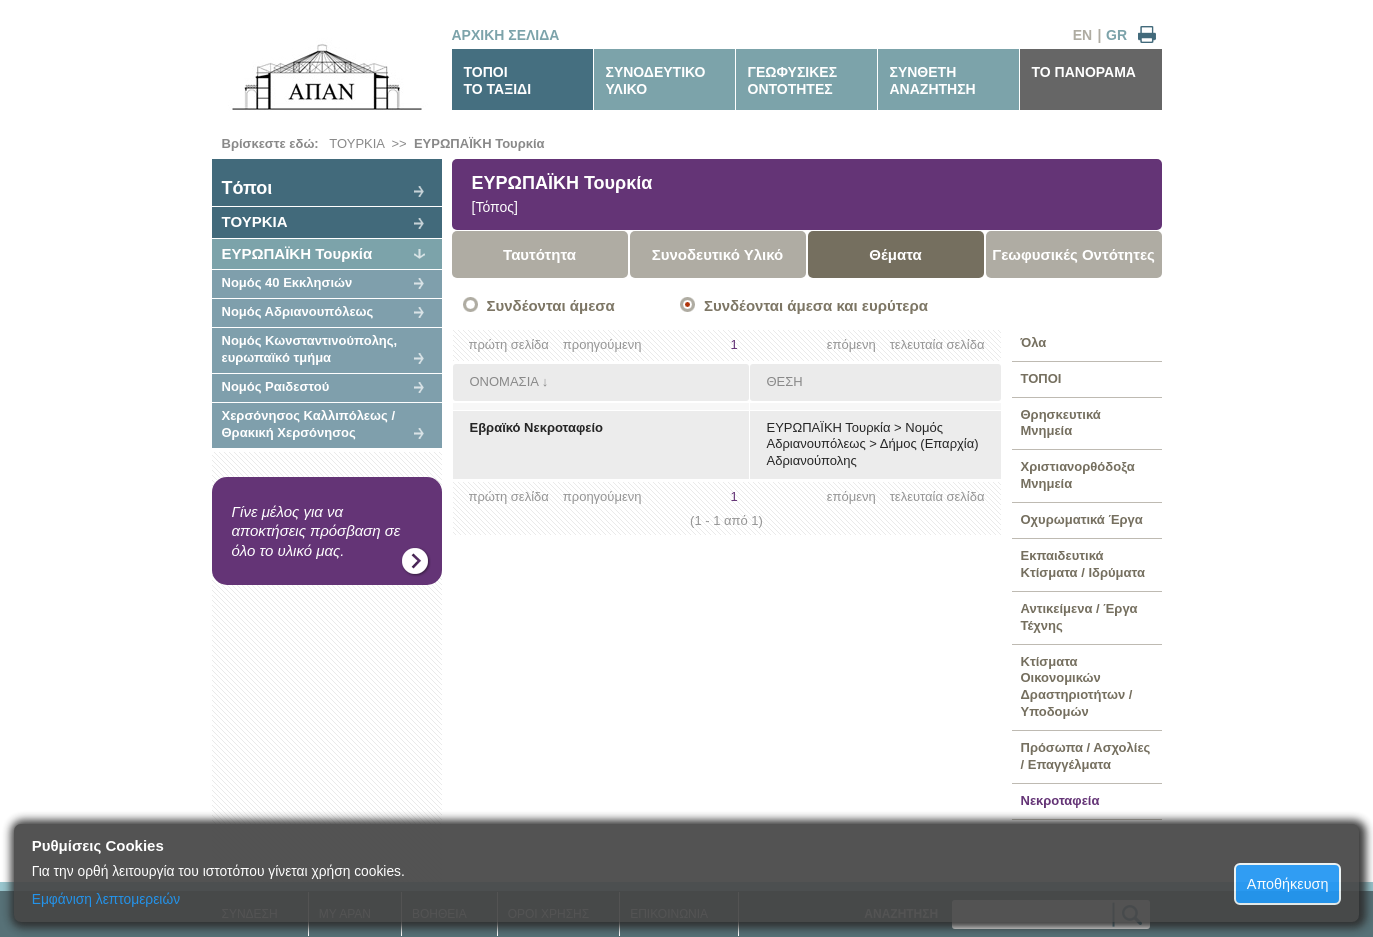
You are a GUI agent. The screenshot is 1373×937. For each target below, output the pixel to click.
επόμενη (851, 344)
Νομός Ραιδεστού (276, 386)
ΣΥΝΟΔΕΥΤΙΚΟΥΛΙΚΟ (656, 80)
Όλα (1034, 342)
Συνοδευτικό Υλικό (718, 254)
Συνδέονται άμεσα (551, 305)
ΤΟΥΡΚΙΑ (356, 143)
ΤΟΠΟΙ (1041, 378)
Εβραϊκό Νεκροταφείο (537, 427)
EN (1082, 35)
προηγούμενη (602, 344)
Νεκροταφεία (1060, 800)
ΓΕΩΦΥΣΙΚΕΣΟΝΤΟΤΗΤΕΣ (793, 80)
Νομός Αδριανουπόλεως (298, 311)
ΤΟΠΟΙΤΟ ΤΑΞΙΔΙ (498, 80)
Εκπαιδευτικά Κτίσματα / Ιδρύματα (1083, 564)
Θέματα (895, 254)
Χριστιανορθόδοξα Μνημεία (1078, 475)
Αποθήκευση (1288, 884)
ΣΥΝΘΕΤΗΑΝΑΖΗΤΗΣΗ (933, 80)
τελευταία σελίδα (937, 344)
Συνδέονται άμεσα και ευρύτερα (816, 305)
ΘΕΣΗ (785, 381)
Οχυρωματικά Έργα (1082, 519)
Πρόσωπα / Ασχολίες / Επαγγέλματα (1086, 756)
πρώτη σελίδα (509, 344)
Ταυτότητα (539, 254)
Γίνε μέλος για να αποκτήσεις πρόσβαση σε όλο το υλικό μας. (316, 531)
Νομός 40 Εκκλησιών (287, 282)
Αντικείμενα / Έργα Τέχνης (1079, 617)
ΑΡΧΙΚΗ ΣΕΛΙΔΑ (506, 35)
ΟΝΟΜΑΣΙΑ (504, 381)
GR (1116, 35)
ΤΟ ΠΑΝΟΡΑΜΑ (1084, 72)
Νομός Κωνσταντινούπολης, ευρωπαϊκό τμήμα (310, 349)
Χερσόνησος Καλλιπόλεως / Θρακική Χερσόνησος (309, 424)
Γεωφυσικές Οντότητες (1073, 254)
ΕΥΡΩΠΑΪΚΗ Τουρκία (479, 143)
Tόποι (247, 188)
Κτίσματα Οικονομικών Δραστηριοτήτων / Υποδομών (1077, 687)
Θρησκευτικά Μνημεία (1061, 423)
